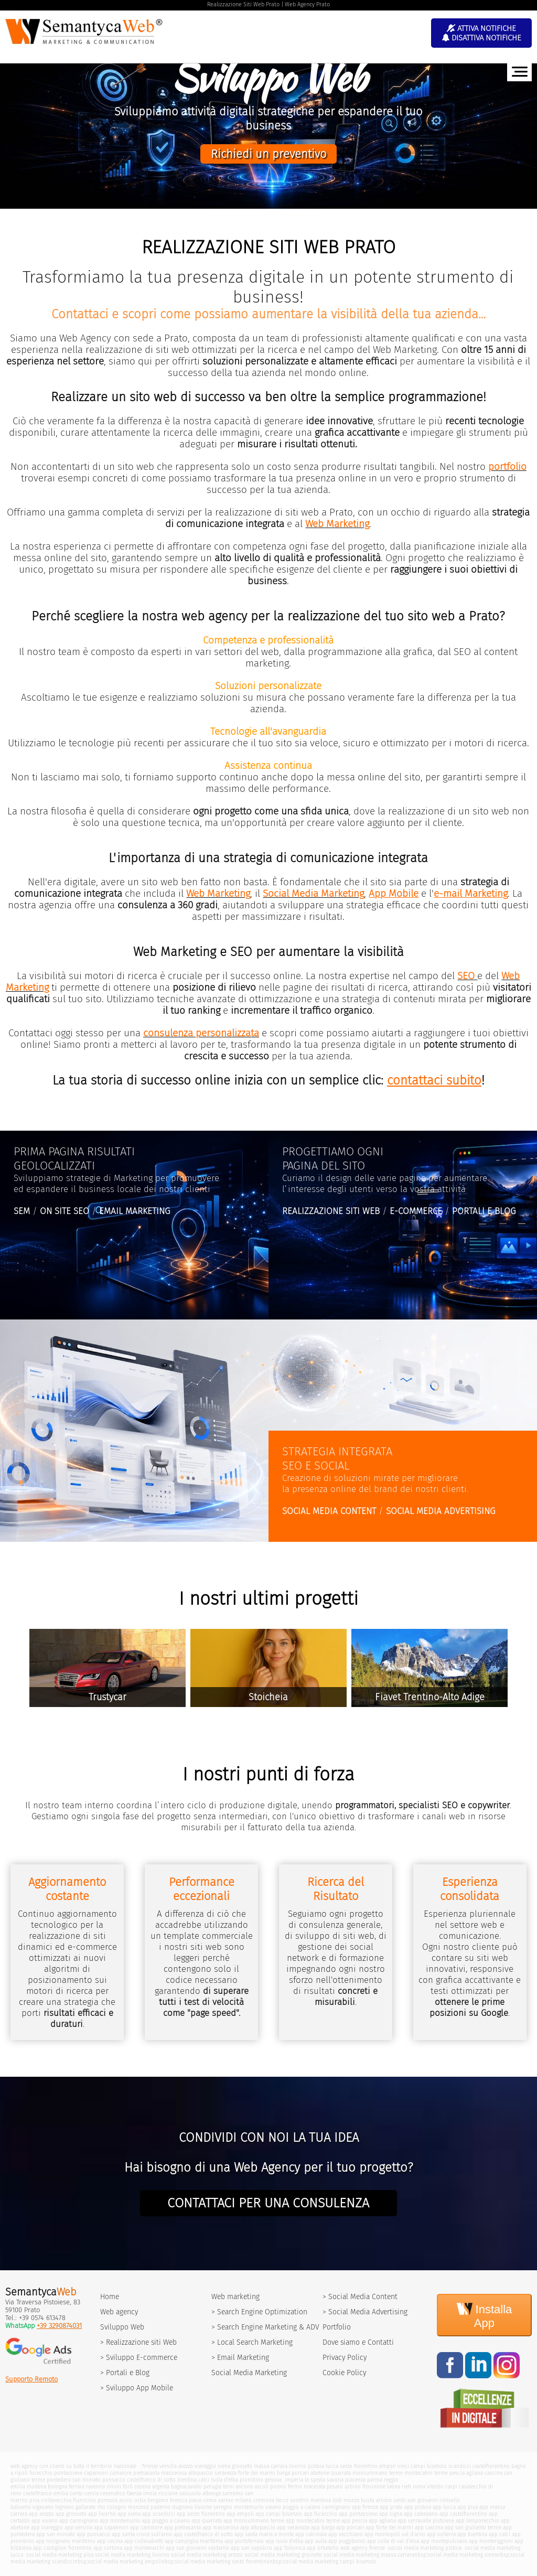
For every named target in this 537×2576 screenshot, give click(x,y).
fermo (295, 2486)
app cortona (107, 2548)
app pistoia (417, 2507)
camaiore (121, 2473)
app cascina (429, 2527)
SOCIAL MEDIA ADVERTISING (440, 1511)
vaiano (273, 2507)
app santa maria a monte (264, 2534)
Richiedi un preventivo (268, 154)
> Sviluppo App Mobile (136, 2388)
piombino (251, 2479)
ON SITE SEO (64, 1211)
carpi (451, 2486)
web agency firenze (362, 2548)
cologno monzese (128, 2507)
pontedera (59, 2479)
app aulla (316, 2541)
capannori (96, 2473)
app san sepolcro (251, 2548)
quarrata (341, 2473)
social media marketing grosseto (283, 2554)
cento (76, 2493)
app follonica (289, 2548)
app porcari (350, 2527)
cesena (142, 2486)
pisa (34, 2500)
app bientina (472, 2534)
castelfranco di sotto (151, 2479)
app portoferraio (244, 2541)
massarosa (174, 2473)
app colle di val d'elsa (393, 2541)
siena (224, 2466)
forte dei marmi (256, 2473)
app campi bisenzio (278, 2513)
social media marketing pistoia (423, 2548)
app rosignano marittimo (65, 2541)
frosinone (373, 2486)
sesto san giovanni (415, 2500)
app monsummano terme (253, 2520)
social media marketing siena (462, 2554)
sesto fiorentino (359, 2466)
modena (36, 2486)
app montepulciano (444, 2541)
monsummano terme (377, 2473)
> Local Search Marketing (252, 2342)
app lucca (444, 2507)
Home (109, 2296)
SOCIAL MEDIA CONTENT (329, 1511)
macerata (314, 2486)
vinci (403, 2466)
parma (374, 2479)
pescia (457, 2473)
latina (393, 2486)
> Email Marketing (240, 2357)
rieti (406, 2486)
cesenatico (112, 2493)
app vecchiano (345, 2534)
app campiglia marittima (194, 2541)
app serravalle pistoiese (426, 2520)
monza (351, 2500)
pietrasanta (146, 2473)
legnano (64, 2507)
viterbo (435, 2486)
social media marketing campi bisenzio (329, 2561)
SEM (22, 1211)
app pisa (467, 2507)
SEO (466, 976)
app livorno (102, 2513)
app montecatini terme (313, 2520)
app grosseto (71, 2513)
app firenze (365, 2507)
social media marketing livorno (132, 2554)
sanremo (232, 2493)
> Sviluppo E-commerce (138, 2357)
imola (150, 2493)
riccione (168, 2493)
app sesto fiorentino (201, 2513)
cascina (493, 2473)
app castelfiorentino (463, 2513)
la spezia (315, 2479)
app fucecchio (320, 2513)
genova (273, 2479)
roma (419, 2486)
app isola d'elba (284, 2541)
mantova (320, 2500)
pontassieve (68, 2473)
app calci (499, 2534)
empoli (387, 2466)
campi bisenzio (429, 2466)
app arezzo (41, 2513)
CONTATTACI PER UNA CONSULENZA (268, 2203)
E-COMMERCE (416, 1211)
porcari (300, 2473)
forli (128, 2486)
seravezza (225, 2473)
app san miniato (55, 2534)
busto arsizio (376, 2500)
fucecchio (40, 2473)
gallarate (85, 2507)
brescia (178, 2500)
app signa (390, 2513)
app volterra (441, 2534)
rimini (113, 2486)
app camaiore (146, 2527)
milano (243, 2500)
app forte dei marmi (389, 2527)
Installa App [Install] (484, 2315)
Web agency (119, 2311)
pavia (195, 2500)
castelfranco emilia (45, 2493)
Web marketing (235, 2296)
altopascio (200, 2473)
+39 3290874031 (59, 2326)
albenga (211, 2493)
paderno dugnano (172, 2507)
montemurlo (249, 2507)
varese (225, 2500)
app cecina (110, 2541)
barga (283, 2473)
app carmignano (78, 2520)
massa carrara (270, 2466)
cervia (91, 2493)
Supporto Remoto (31, 2379)
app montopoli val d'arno (394, 2534)
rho (101, 2507)
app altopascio (257, 2527)
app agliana (382, 2520)
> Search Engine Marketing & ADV (265, 2327)
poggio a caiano (301, 2507)
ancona (244, 2486)
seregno (222, 2507)
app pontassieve (358, 2513)
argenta (160, 2486)
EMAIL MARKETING (134, 1211)
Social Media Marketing (249, 2372)
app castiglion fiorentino (62, 2548)
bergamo (157, 2500)
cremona (263, 2500)
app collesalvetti (143, 2541)
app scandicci (158, 2513)
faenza (134, 2493)
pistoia (316, 2466)
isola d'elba (224, 2479)
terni (228, 2486)
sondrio (299, 2500)
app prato (391, 2507)
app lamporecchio (477, 2520)
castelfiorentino (491, 2466)
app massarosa (220, 2527)
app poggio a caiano (166, 2520)
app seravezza (293, 2527)
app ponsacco (93, 2534)
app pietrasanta (182, 2527)
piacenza (355, 2479)
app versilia (78, 2527)
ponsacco (113, 2479)
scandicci (459, 2466)
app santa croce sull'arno (142, 2534)
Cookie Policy (344, 2372)
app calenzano (421, 2513)
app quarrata (206, 2520)
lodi (337, 2500)
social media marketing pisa (59, 2554)
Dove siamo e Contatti (358, 2342)
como (210, 2500)
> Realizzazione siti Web (138, 2342)
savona (335, 2479)
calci (203, 2479)
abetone (319, 2473)
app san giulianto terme (473, 2527)
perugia (212, 2486)
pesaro (335, 2486)
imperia (294, 2479)
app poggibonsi (347, 2541)
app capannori (111, 2527)
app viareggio (47, 2527)
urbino (353, 2486)
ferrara (76, 2486)
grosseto (242, 2466)
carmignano (336, 2507)
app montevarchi (144, 2548)
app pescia (354, 2520)
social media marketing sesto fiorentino (222, 2561)
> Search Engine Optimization (259, 2311)
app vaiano (44, 2520)
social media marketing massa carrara (369, 2554)
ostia (140, 2500)
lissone (203, 2507)
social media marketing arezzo (207, 2554)
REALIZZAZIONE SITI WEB (331, 1211)
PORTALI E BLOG (483, 1211)
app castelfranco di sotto (203, 2534)
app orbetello (323, 2548)
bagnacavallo (186, 2486)
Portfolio (337, 2327)
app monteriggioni (491, 2541)
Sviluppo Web (122, 2327)
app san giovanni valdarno (197, 2548)
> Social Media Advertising (365, 2311)
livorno (297, 2466)
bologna (57, 2486)
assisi (126, 2500)
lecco (282, 2500)
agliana (474, 2473)
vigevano (43, 2507)
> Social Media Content (360, 2296)
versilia (168, 2466)
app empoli (240, 2513)
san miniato (86, 2479)
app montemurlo (120, 2520)
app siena (129, 2513)
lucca (332, 2466)
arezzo (185, 2466)
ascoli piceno (270, 2486)
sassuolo (190, 2493)
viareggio (205, 2466)
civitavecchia (56, 2500)
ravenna (95, 2486)
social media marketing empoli (125, 2561)
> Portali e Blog (124, 2372)
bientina (187, 2479)
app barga (323, 2527)
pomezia (107, 2500)
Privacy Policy (345, 2357)
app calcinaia (311, 2534)
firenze (150, 2466)
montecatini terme (426, 2473)
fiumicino (84, 2500)
